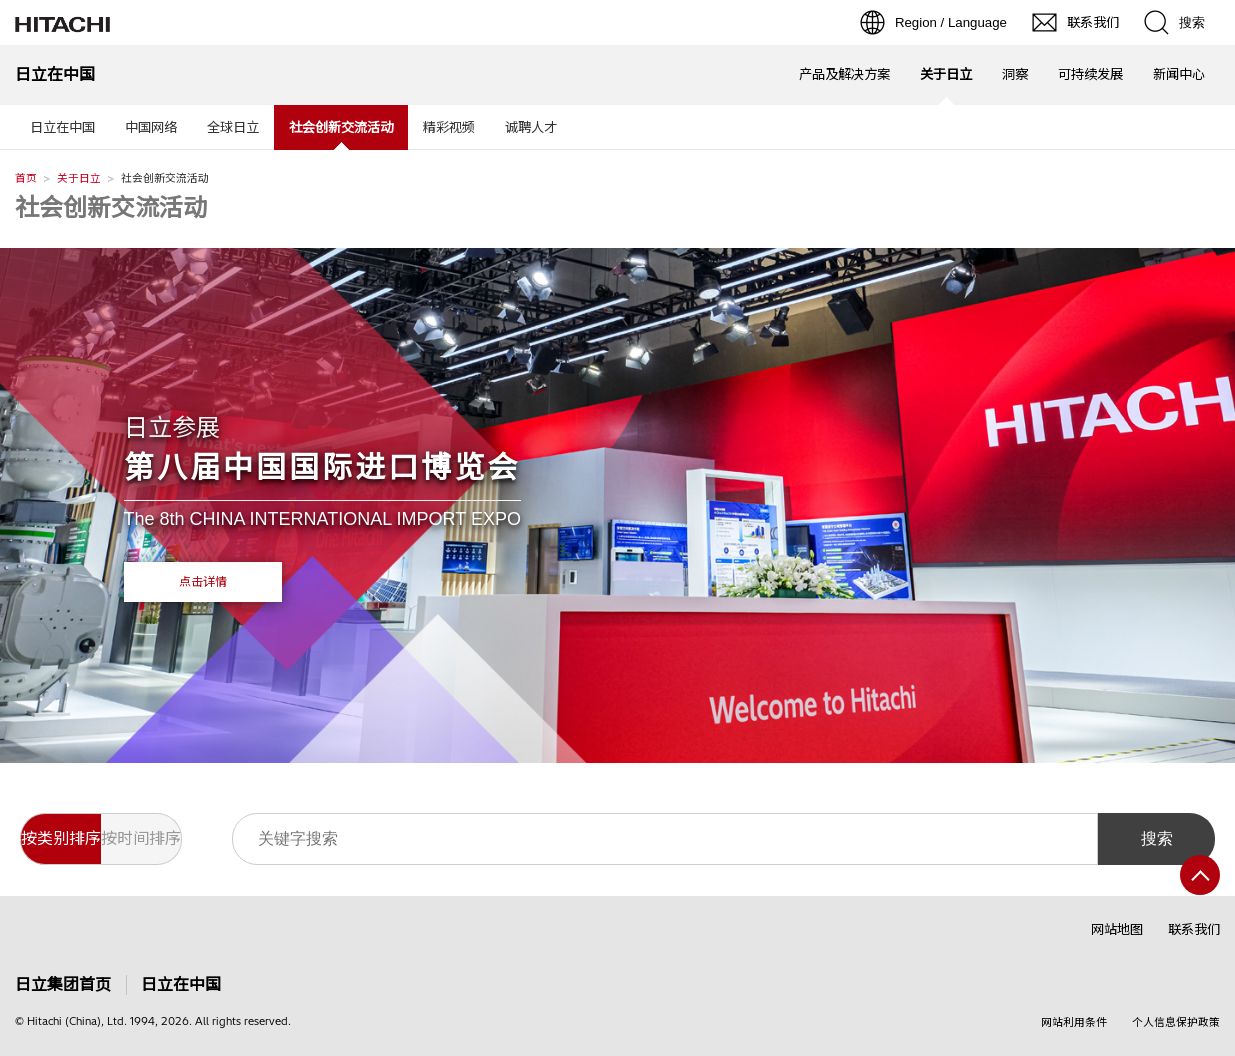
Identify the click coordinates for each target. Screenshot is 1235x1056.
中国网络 (151, 127)
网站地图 (1117, 929)
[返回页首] (1200, 875)
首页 (26, 178)
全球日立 (233, 127)
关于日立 (79, 178)
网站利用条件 (1074, 1022)
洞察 (1015, 74)
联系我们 (1194, 929)
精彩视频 (449, 127)
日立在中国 (62, 127)
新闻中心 (1179, 74)
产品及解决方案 (844, 74)
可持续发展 (1090, 74)
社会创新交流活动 (111, 207)
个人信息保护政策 (1176, 1022)
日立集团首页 (63, 985)
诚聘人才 (531, 127)
